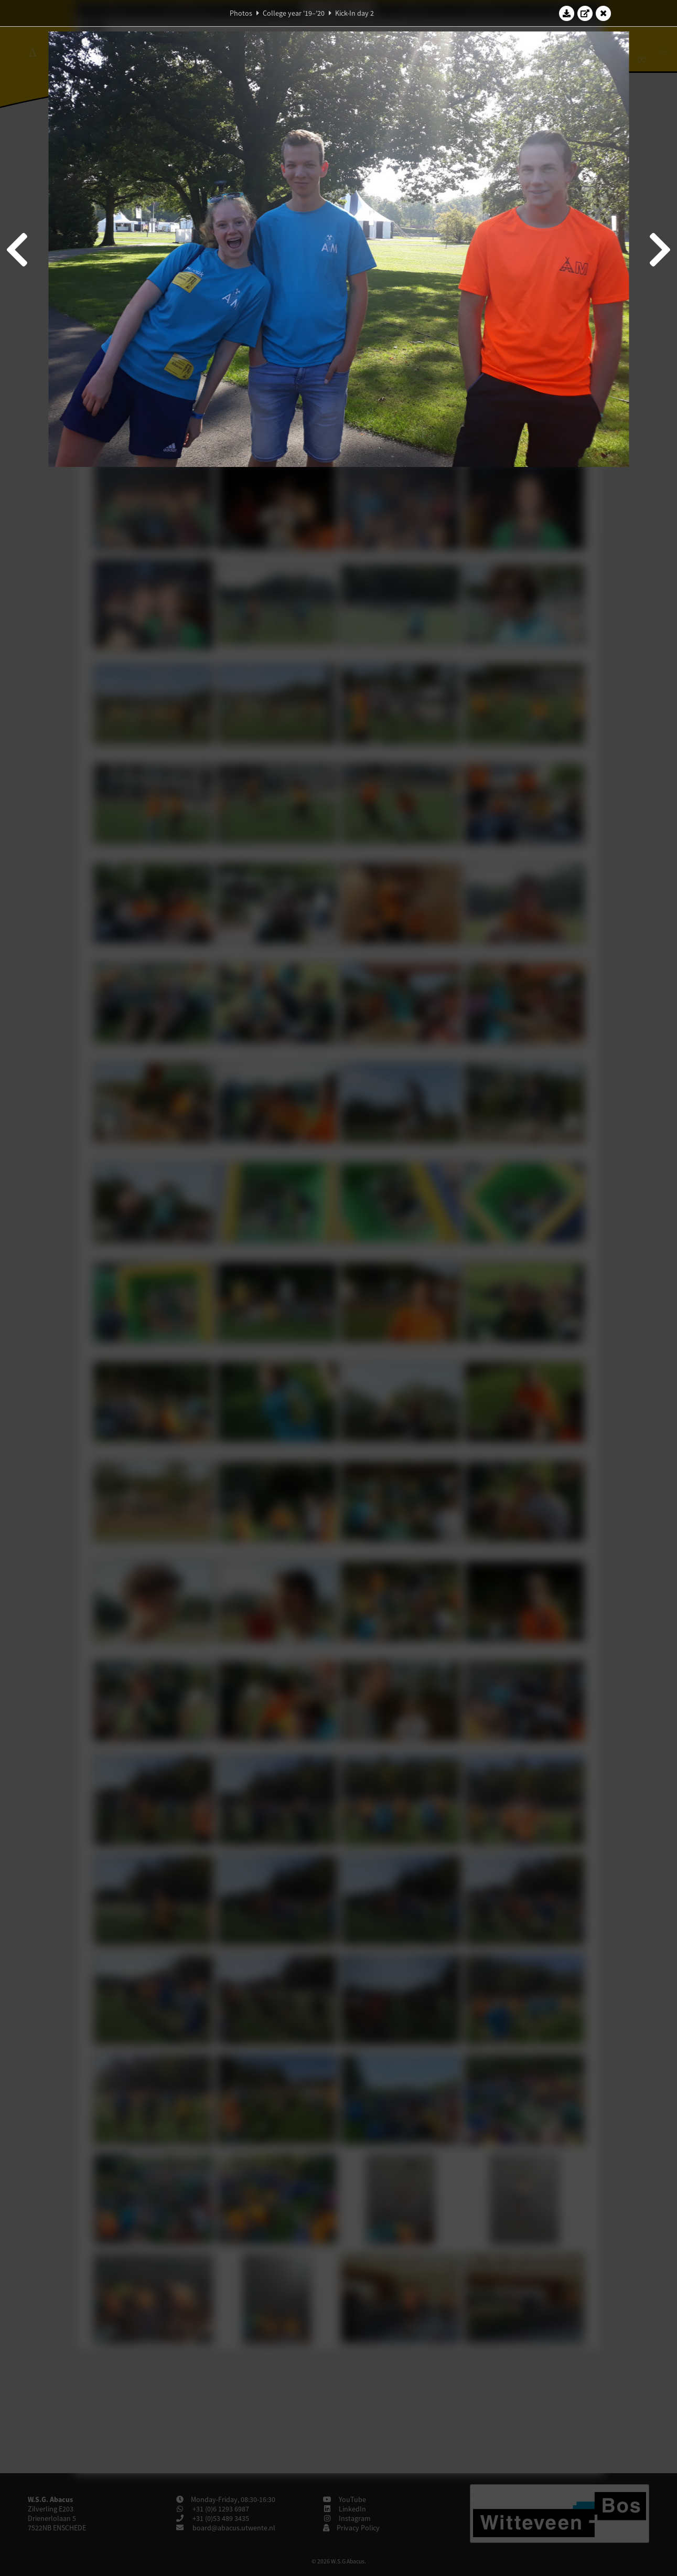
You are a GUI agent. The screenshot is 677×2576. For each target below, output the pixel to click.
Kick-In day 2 (354, 13)
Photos (241, 13)
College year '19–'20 (294, 13)
